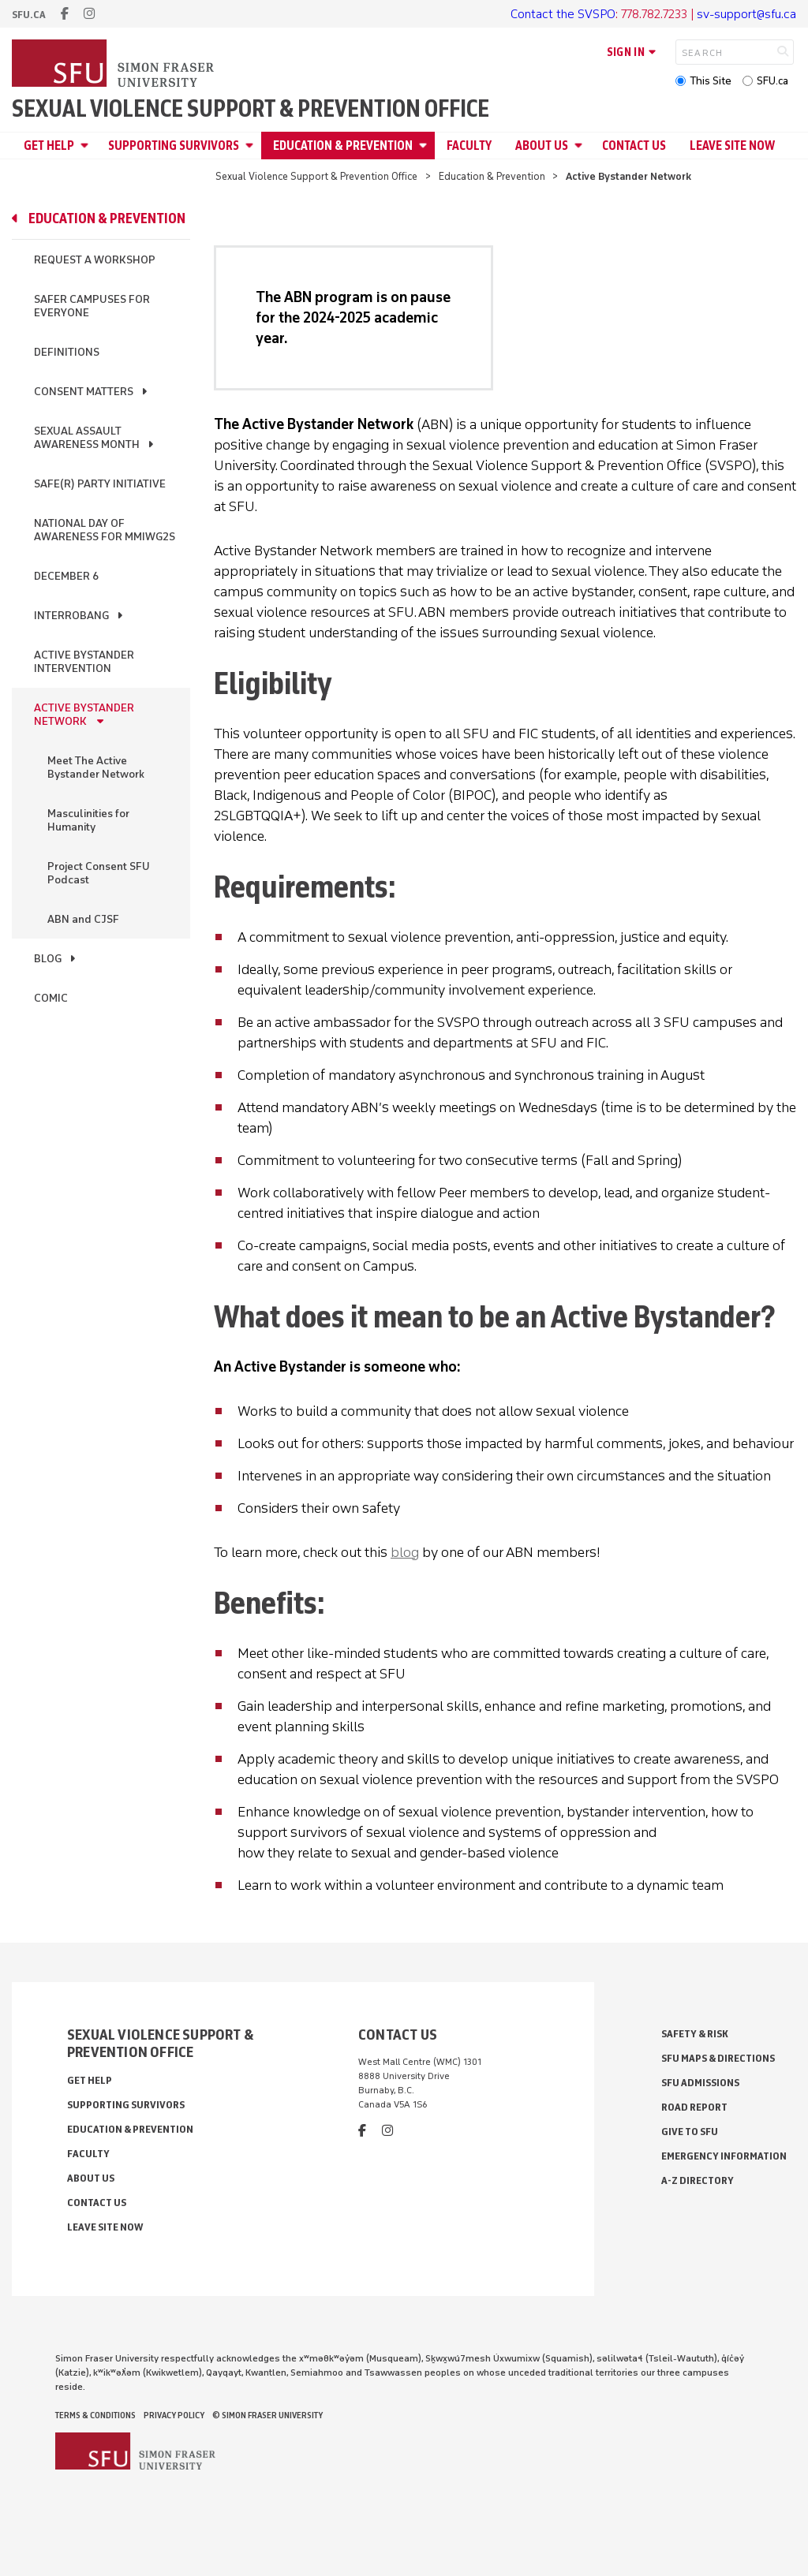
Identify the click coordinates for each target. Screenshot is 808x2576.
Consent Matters (83, 391)
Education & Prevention (343, 145)
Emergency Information (724, 2156)
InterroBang (71, 615)
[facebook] (65, 13)
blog (405, 1552)
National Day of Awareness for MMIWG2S (104, 530)
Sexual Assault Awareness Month (87, 437)
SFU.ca (772, 81)
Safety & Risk (694, 2033)
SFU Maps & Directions (718, 2058)
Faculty (469, 145)
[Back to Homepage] (114, 64)
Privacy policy (174, 2415)
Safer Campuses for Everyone (92, 306)
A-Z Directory (697, 2180)
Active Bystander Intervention (84, 661)
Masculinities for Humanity (88, 820)
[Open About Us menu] (580, 145)
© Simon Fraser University (267, 2415)
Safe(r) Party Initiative (100, 484)
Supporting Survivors (173, 145)
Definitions (66, 352)
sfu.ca (29, 14)
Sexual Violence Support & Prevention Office (250, 109)
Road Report (694, 2107)
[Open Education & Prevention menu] (425, 145)
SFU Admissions (700, 2082)
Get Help (49, 145)
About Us (541, 145)
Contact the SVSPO (563, 13)
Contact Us (634, 145)
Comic (51, 998)
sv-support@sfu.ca (746, 13)
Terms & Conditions (95, 2415)
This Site (710, 81)
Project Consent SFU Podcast (98, 873)
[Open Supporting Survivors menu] (251, 145)
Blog (48, 958)
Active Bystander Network (84, 714)
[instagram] (89, 13)
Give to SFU (689, 2131)
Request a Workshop (94, 260)
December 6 (66, 576)
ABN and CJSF (83, 919)
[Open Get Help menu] (86, 145)
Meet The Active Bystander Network (95, 767)
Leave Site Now (732, 145)
